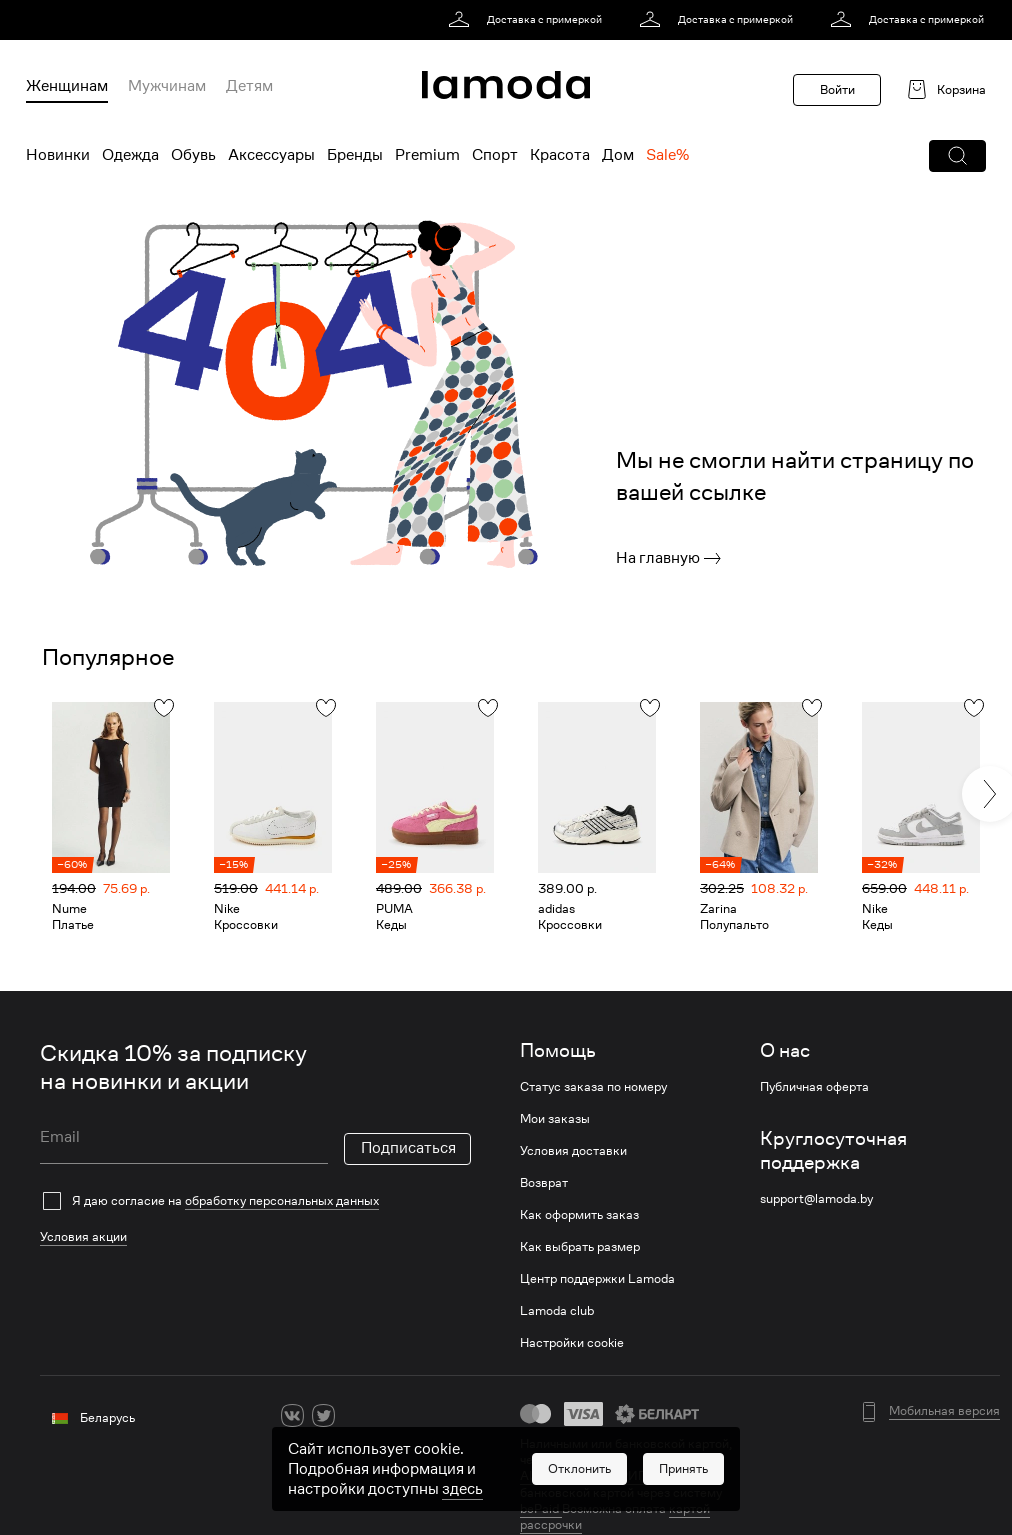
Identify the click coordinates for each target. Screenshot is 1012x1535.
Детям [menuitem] (249, 86)
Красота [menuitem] (560, 155)
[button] (957, 156)
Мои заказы (555, 1119)
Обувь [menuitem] (193, 155)
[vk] (292, 1415)
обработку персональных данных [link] (282, 1200)
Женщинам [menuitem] (67, 86)
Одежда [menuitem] (130, 155)
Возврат (544, 1183)
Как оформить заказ (579, 1215)
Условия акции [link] (83, 1236)
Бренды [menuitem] (355, 155)
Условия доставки (573, 1151)
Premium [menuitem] (427, 155)
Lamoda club (557, 1311)
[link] (528, 20)
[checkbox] (255, 1201)
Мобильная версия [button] (944, 1411)
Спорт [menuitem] (495, 155)
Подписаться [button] (408, 1148)
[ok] (354, 1415)
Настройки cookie (572, 1343)
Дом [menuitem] (618, 155)
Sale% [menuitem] (667, 155)
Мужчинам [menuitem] (167, 86)
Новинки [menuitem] (58, 155)
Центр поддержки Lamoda (597, 1279)
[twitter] (323, 1415)
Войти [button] (837, 89)
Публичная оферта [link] (814, 1087)
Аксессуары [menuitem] (271, 155)
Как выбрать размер (580, 1247)
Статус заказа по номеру (593, 1087)
